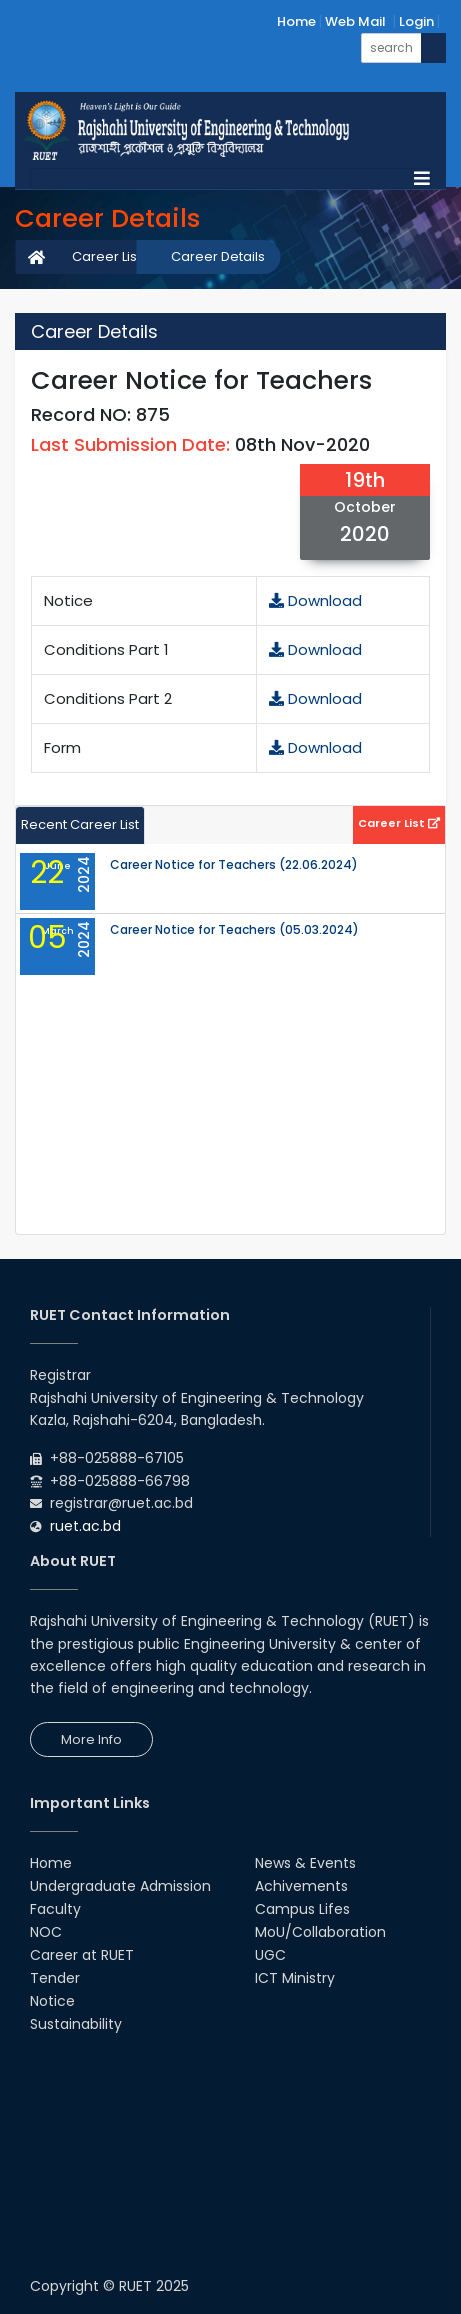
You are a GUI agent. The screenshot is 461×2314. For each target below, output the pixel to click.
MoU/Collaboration (320, 1932)
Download (315, 600)
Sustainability (76, 2024)
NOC (46, 1932)
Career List (106, 256)
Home (296, 21)
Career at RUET (82, 1955)
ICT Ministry (295, 1978)
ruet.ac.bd (85, 1526)
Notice (52, 2001)
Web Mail (355, 21)
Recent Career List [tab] (80, 824)
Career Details (218, 256)
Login (416, 21)
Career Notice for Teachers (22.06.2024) (234, 865)
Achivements (301, 1886)
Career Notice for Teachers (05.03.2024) (234, 930)
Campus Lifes (302, 1909)
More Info (91, 1739)
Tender (55, 1978)
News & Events (305, 1863)
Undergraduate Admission (120, 1886)
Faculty (55, 1909)
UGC (270, 1955)
